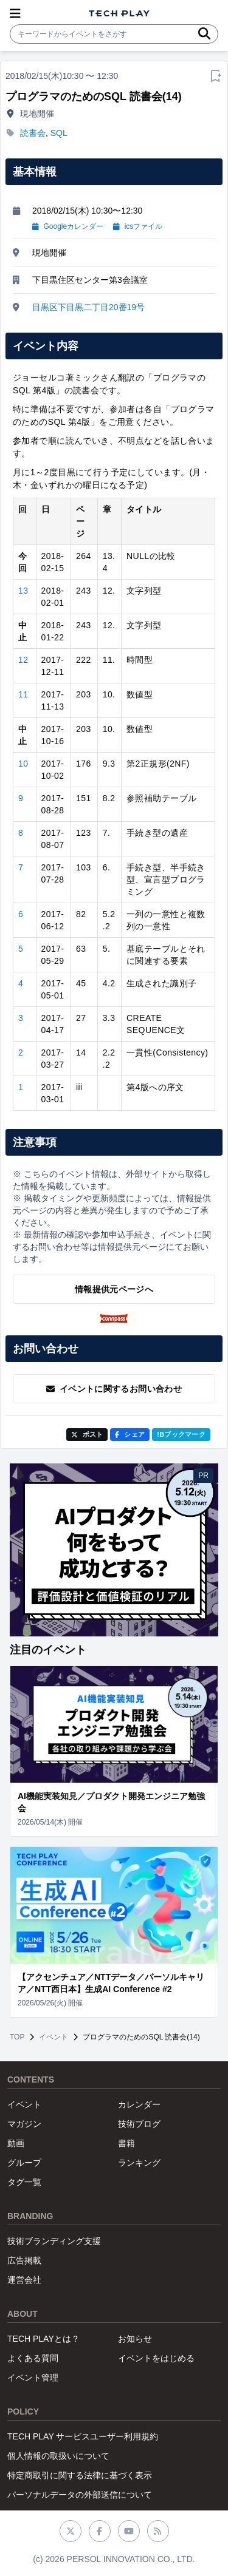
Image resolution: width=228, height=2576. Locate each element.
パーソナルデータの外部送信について (79, 2495)
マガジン (24, 2124)
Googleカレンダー (67, 226)
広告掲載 (24, 2260)
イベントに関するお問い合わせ (114, 1389)
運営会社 (24, 2280)
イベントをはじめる (156, 2358)
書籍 (126, 2143)
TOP (17, 2037)
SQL (58, 133)
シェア (130, 1434)
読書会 (33, 133)
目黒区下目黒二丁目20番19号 (88, 307)
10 (23, 763)
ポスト (87, 1434)
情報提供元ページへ (114, 1289)
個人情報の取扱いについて (58, 2456)
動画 (15, 2143)
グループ (24, 2163)
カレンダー (139, 2104)
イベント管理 (32, 2377)
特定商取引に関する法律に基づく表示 (79, 2475)
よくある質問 (32, 2358)
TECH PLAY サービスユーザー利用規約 (82, 2436)
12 (23, 660)
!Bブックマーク (181, 1434)
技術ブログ (139, 2124)
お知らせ (135, 2339)
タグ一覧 (24, 2182)
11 (23, 694)
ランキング (139, 2163)
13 (23, 590)
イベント (53, 2037)
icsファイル (137, 226)
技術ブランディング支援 (54, 2241)
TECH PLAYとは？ (43, 2339)
